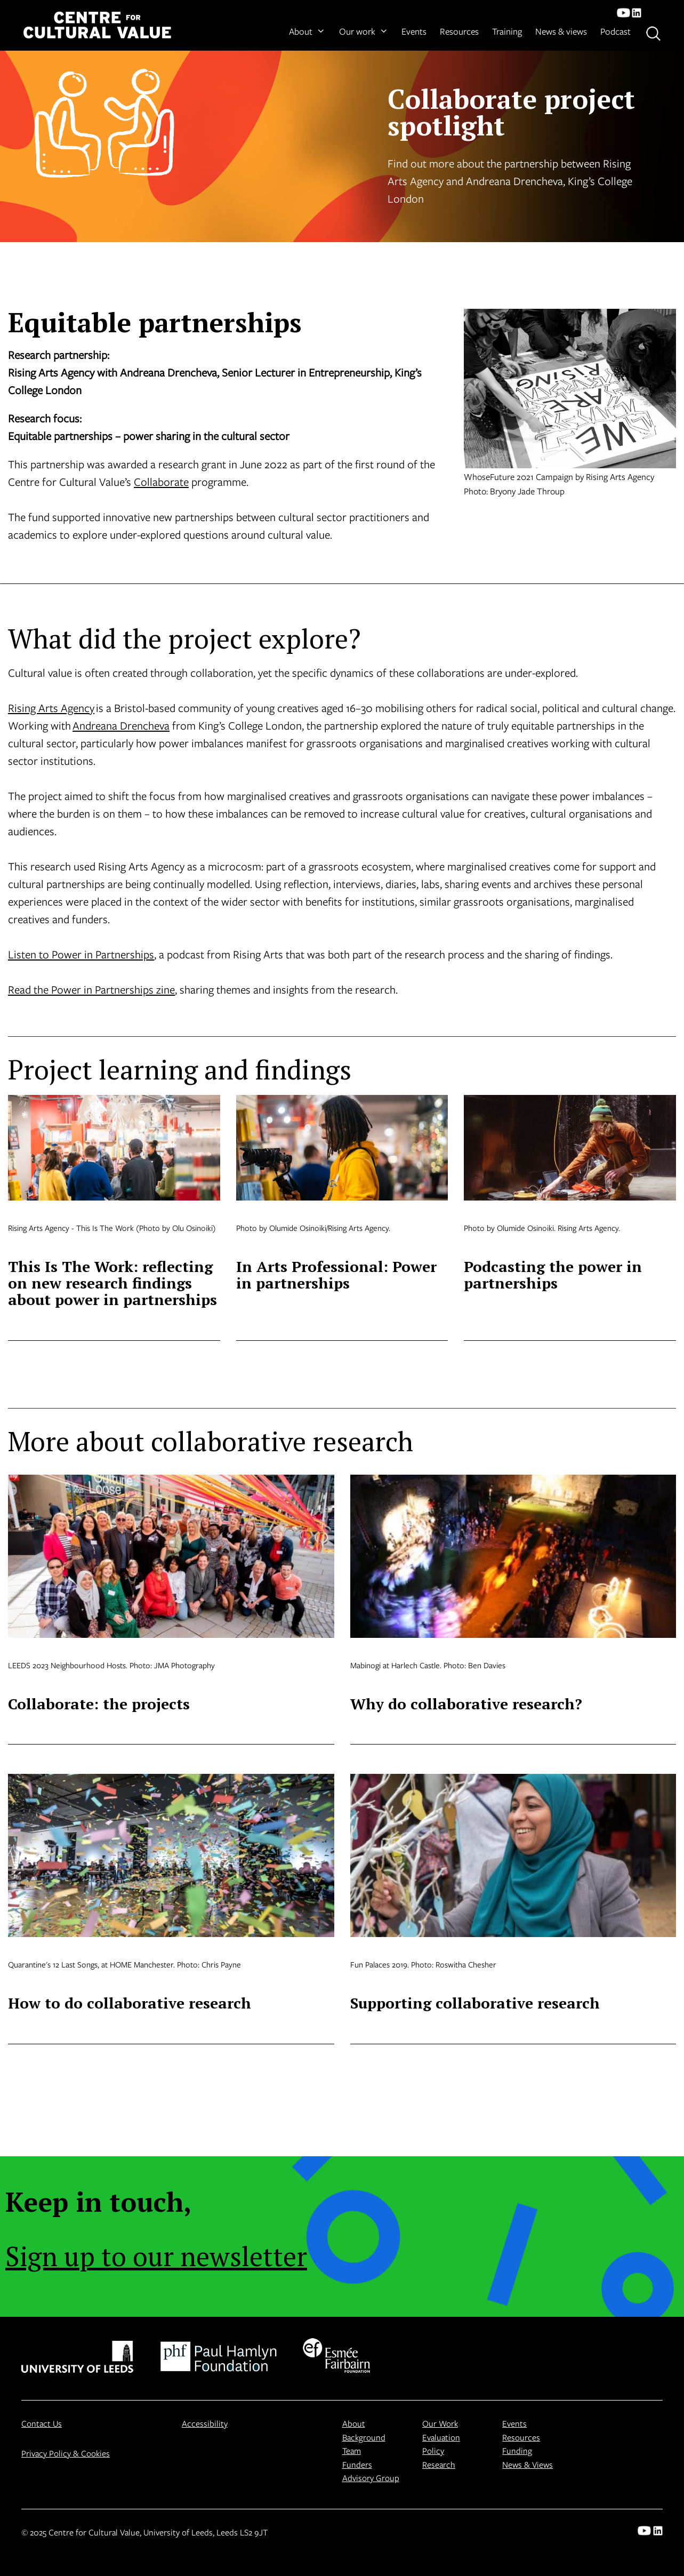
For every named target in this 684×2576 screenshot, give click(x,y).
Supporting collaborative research (475, 2003)
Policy (433, 2450)
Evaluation (441, 2437)
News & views (561, 31)
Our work (363, 31)
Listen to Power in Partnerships (81, 954)
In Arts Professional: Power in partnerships (336, 1275)
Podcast (615, 31)
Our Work (440, 2423)
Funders (357, 2464)
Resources (459, 31)
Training (507, 31)
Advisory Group (370, 2477)
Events (414, 31)
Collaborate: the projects (99, 1704)
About (307, 31)
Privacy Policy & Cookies (65, 2453)
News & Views (527, 2464)
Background (363, 2437)
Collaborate (161, 481)
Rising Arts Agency (51, 707)
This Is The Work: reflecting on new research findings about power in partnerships (112, 1283)
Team (351, 2450)
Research (438, 2464)
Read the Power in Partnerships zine (91, 989)
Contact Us (41, 2423)
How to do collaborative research (129, 2003)
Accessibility (205, 2423)
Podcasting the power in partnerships (553, 1275)
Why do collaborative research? (466, 1704)
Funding (517, 2450)
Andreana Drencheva (121, 725)
